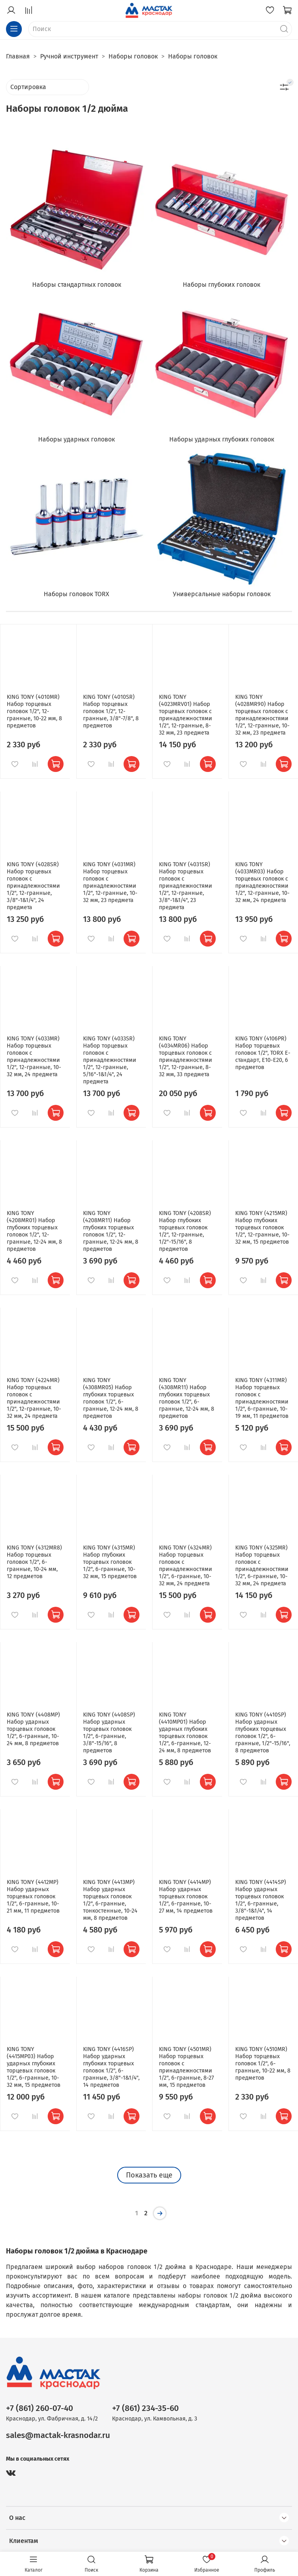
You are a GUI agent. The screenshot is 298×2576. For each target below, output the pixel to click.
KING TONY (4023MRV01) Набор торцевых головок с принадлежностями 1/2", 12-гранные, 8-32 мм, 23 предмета (185, 715)
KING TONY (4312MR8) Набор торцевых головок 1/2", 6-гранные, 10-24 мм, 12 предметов (34, 1562)
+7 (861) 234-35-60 (145, 2408)
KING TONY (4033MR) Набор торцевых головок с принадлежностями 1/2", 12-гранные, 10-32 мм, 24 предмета (34, 1056)
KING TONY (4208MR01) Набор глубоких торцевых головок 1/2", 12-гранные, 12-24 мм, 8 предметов (34, 1231)
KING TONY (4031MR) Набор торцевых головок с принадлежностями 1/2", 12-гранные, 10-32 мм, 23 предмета (110, 882)
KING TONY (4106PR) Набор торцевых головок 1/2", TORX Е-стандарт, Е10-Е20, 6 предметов (262, 1053)
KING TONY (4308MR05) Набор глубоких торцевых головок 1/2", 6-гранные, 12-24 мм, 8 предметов (110, 1398)
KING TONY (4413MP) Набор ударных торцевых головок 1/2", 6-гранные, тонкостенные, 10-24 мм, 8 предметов (110, 1900)
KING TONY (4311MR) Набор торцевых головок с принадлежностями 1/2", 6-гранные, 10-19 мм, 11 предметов (261, 1398)
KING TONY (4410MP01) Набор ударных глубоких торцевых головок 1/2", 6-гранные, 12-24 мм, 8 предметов (185, 1732)
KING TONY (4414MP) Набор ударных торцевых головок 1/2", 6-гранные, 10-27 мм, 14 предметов (186, 1896)
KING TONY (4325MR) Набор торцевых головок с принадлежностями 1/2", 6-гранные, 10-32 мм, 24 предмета (261, 1565)
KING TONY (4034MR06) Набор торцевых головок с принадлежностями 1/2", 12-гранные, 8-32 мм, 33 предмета (185, 1056)
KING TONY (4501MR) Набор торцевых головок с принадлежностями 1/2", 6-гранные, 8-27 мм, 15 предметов (186, 2067)
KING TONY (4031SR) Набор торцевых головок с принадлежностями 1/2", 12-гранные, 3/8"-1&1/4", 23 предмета (185, 886)
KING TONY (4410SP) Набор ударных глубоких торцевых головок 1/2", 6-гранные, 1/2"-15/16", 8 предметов (262, 1732)
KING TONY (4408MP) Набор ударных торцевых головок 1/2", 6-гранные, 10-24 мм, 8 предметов (33, 1729)
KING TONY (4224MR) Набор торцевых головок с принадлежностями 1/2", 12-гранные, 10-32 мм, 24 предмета (34, 1398)
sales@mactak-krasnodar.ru (58, 2435)
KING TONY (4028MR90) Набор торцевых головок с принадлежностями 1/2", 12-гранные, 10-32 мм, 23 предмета (262, 715)
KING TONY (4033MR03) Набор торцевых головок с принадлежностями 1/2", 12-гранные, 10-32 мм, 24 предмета (262, 882)
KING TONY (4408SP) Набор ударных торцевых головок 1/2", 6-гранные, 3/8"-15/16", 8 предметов (109, 1732)
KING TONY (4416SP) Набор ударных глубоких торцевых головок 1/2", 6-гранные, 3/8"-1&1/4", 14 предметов (111, 2067)
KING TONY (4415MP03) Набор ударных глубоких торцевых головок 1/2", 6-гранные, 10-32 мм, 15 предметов (33, 2067)
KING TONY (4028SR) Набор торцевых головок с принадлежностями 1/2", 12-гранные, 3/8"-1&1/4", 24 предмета (33, 886)
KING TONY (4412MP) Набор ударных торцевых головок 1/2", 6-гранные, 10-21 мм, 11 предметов (33, 1896)
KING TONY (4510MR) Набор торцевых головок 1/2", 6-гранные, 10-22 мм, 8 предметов (262, 2063)
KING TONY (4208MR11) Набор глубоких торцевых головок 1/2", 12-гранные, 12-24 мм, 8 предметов (110, 1231)
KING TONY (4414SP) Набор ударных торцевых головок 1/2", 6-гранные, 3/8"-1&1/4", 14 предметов (260, 1900)
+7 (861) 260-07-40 (39, 2408)
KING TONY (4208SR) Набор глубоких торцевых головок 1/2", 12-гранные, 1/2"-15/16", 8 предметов (185, 1231)
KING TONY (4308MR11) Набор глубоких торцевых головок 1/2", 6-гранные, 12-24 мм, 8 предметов (186, 1398)
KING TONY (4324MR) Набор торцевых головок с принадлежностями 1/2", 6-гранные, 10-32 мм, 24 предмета (185, 1565)
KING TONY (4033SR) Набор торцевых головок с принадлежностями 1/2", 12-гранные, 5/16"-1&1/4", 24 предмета (109, 1060)
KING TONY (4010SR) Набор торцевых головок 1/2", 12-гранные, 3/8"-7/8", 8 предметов (111, 711)
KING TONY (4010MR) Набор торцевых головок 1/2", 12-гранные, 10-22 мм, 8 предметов (34, 711)
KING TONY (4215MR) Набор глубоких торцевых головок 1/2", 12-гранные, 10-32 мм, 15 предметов (262, 1227)
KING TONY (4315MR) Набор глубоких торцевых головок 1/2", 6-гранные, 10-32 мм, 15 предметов (110, 1562)
